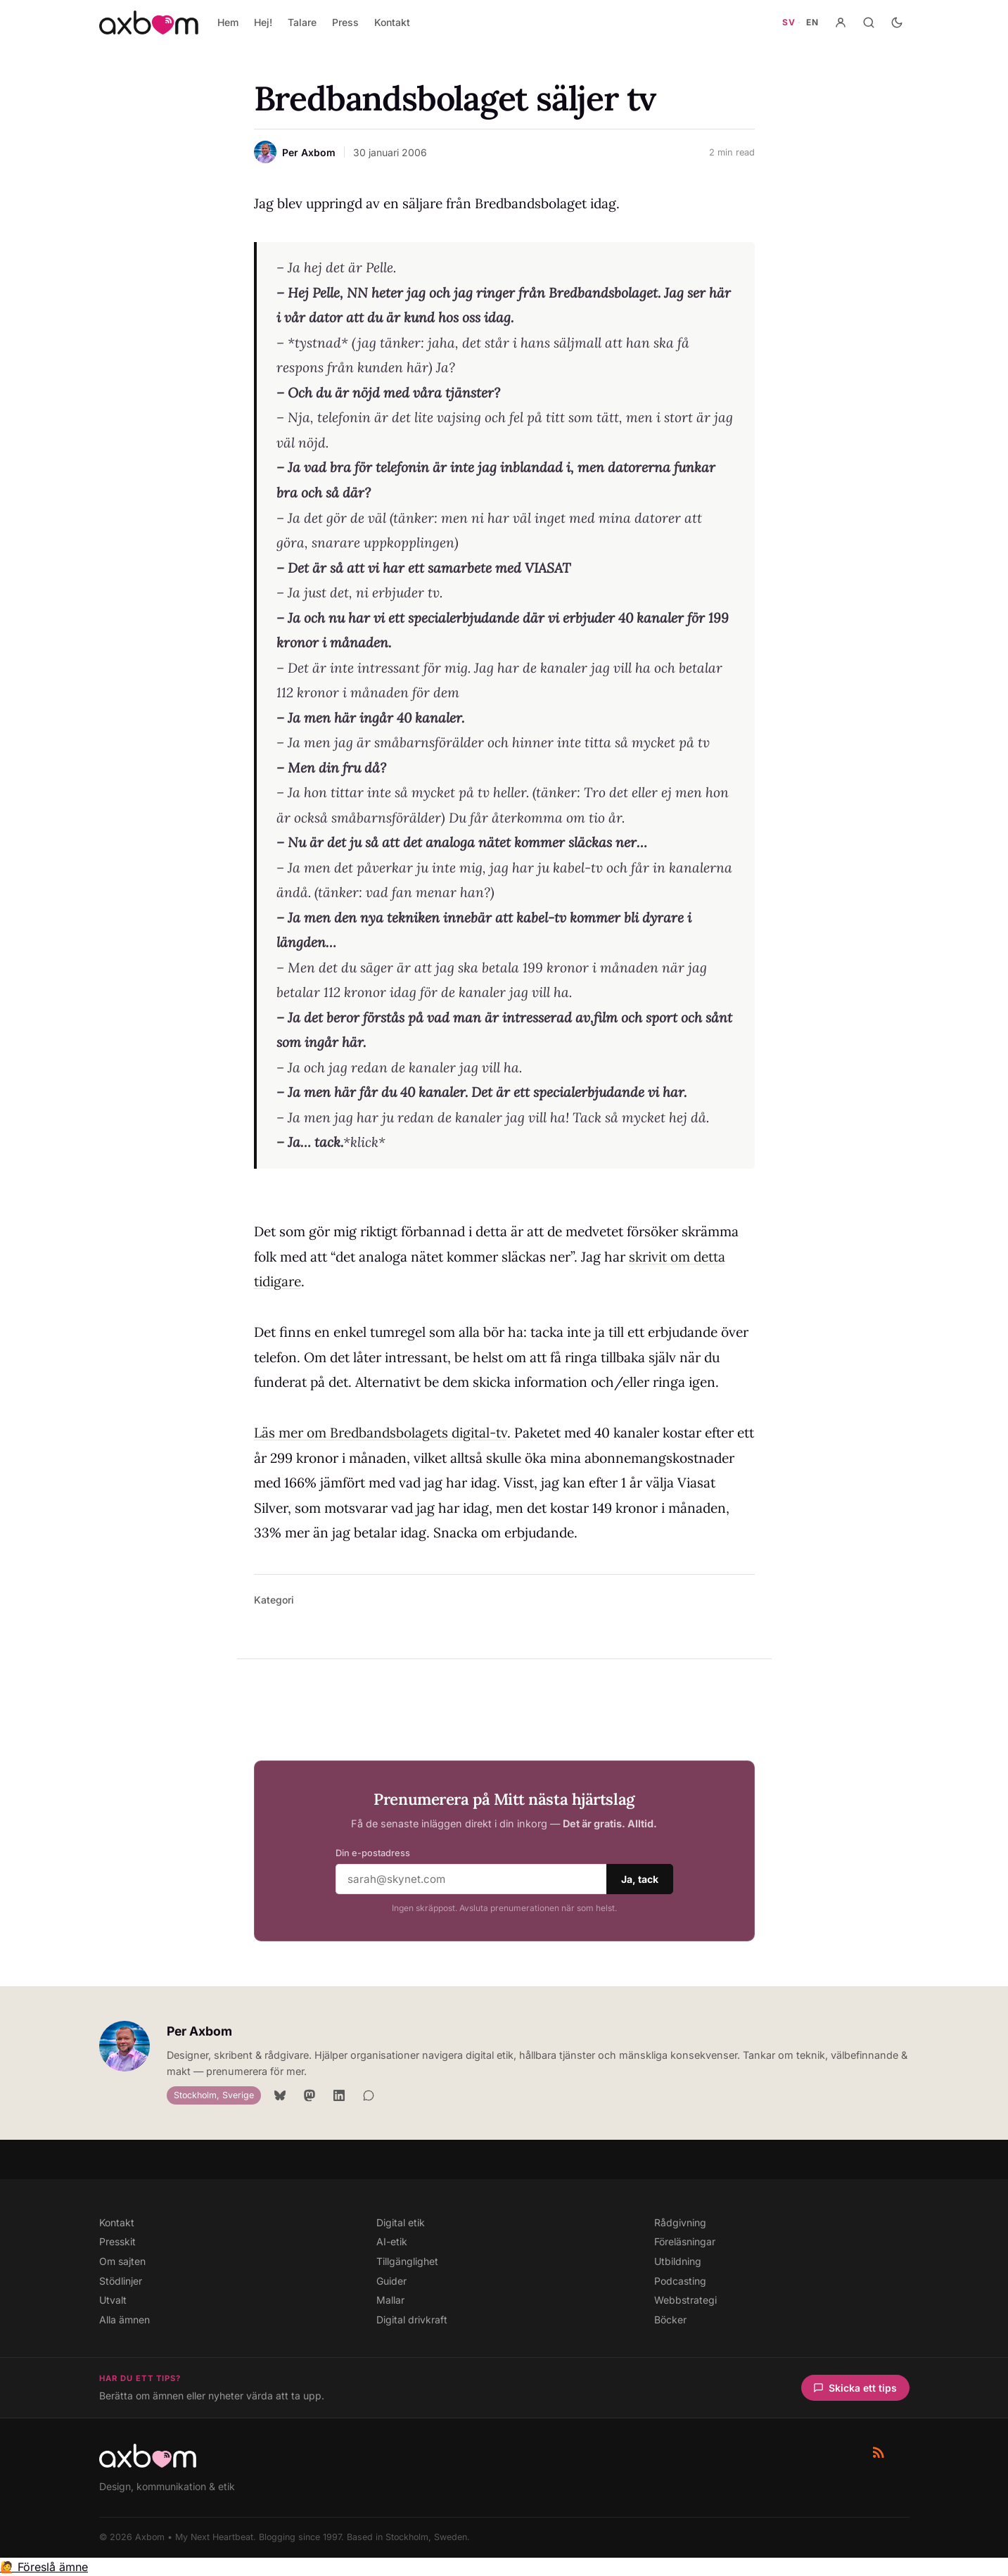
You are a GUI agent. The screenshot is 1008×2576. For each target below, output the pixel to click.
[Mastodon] (309, 2095)
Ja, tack (639, 1879)
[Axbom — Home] (148, 22)
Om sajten (122, 2261)
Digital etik (400, 2222)
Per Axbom (199, 2031)
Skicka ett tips (855, 2388)
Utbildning (677, 2261)
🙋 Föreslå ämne (44, 2567)
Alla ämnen (124, 2320)
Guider (391, 2281)
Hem (227, 22)
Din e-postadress (373, 1853)
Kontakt (392, 22)
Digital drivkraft (411, 2320)
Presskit (117, 2241)
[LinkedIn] (339, 2095)
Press (345, 22)
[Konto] (840, 22)
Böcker (670, 2320)
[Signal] (368, 2095)
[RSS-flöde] (878, 2452)
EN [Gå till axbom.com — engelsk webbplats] (812, 22)
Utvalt (113, 2300)
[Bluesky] (280, 2095)
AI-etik (391, 2241)
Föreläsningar (684, 2241)
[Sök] (868, 22)
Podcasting (680, 2281)
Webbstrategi (685, 2300)
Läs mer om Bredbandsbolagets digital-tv (380, 1432)
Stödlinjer (120, 2281)
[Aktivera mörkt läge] (897, 22)
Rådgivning (680, 2222)
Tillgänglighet (407, 2261)
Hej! (263, 22)
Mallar (390, 2300)
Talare (302, 22)
